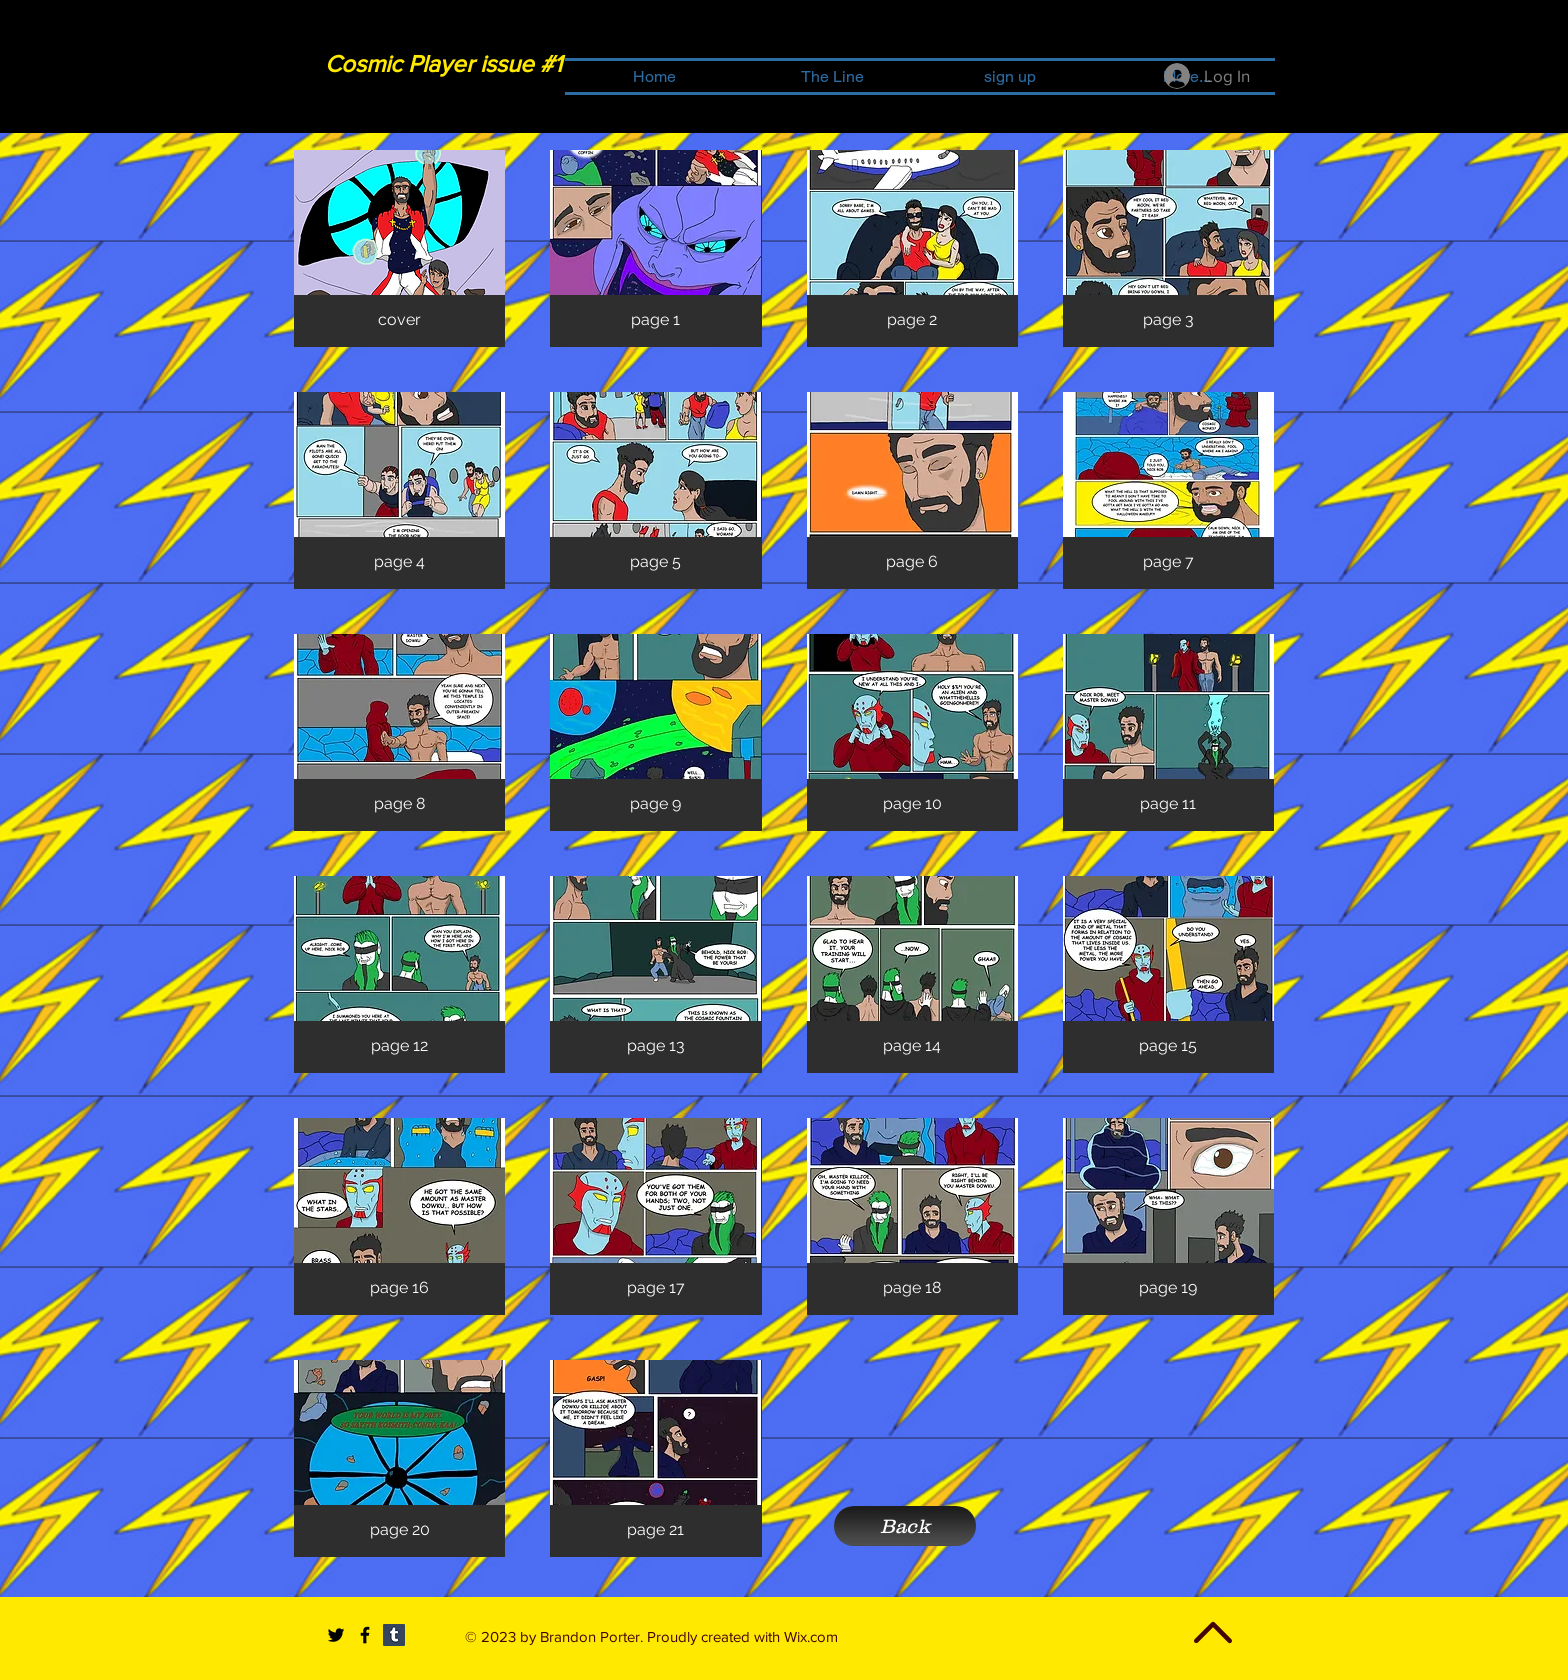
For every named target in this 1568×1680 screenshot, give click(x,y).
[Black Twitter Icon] (336, 1635)
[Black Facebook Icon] (365, 1635)
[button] (399, 248)
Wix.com (811, 1636)
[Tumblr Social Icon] (394, 1635)
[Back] (905, 1526)
